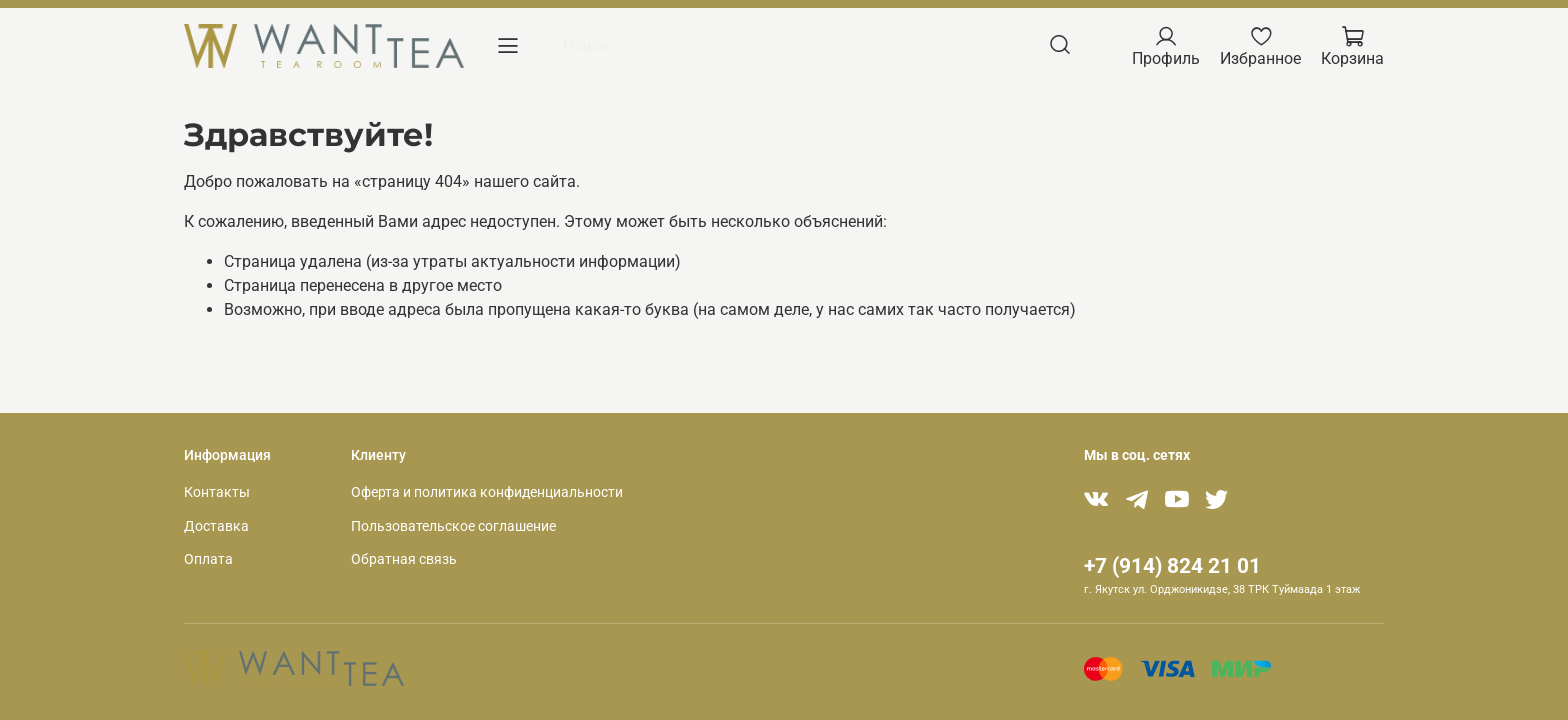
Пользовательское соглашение (453, 526)
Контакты (217, 492)
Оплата (208, 559)
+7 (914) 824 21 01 (1172, 566)
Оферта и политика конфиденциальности (487, 492)
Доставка (216, 526)
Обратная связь (404, 559)
